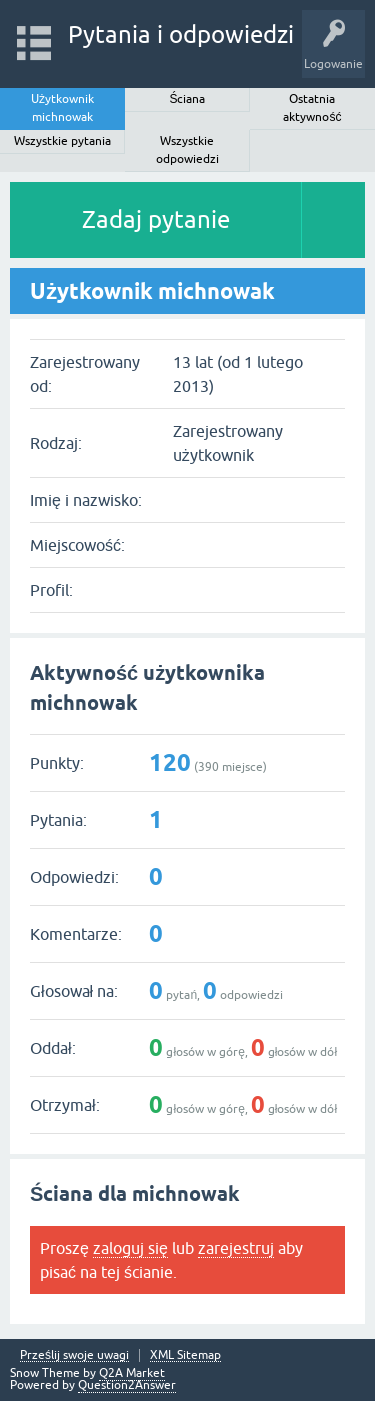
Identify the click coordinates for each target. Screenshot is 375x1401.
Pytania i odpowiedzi (181, 34)
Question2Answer (127, 1385)
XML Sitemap (185, 1355)
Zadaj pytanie (156, 219)
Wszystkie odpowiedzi (187, 150)
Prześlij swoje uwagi (74, 1355)
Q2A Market (132, 1373)
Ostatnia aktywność (312, 108)
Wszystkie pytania (62, 141)
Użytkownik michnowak (62, 108)
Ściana (187, 99)
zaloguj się (130, 1248)
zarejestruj (236, 1248)
